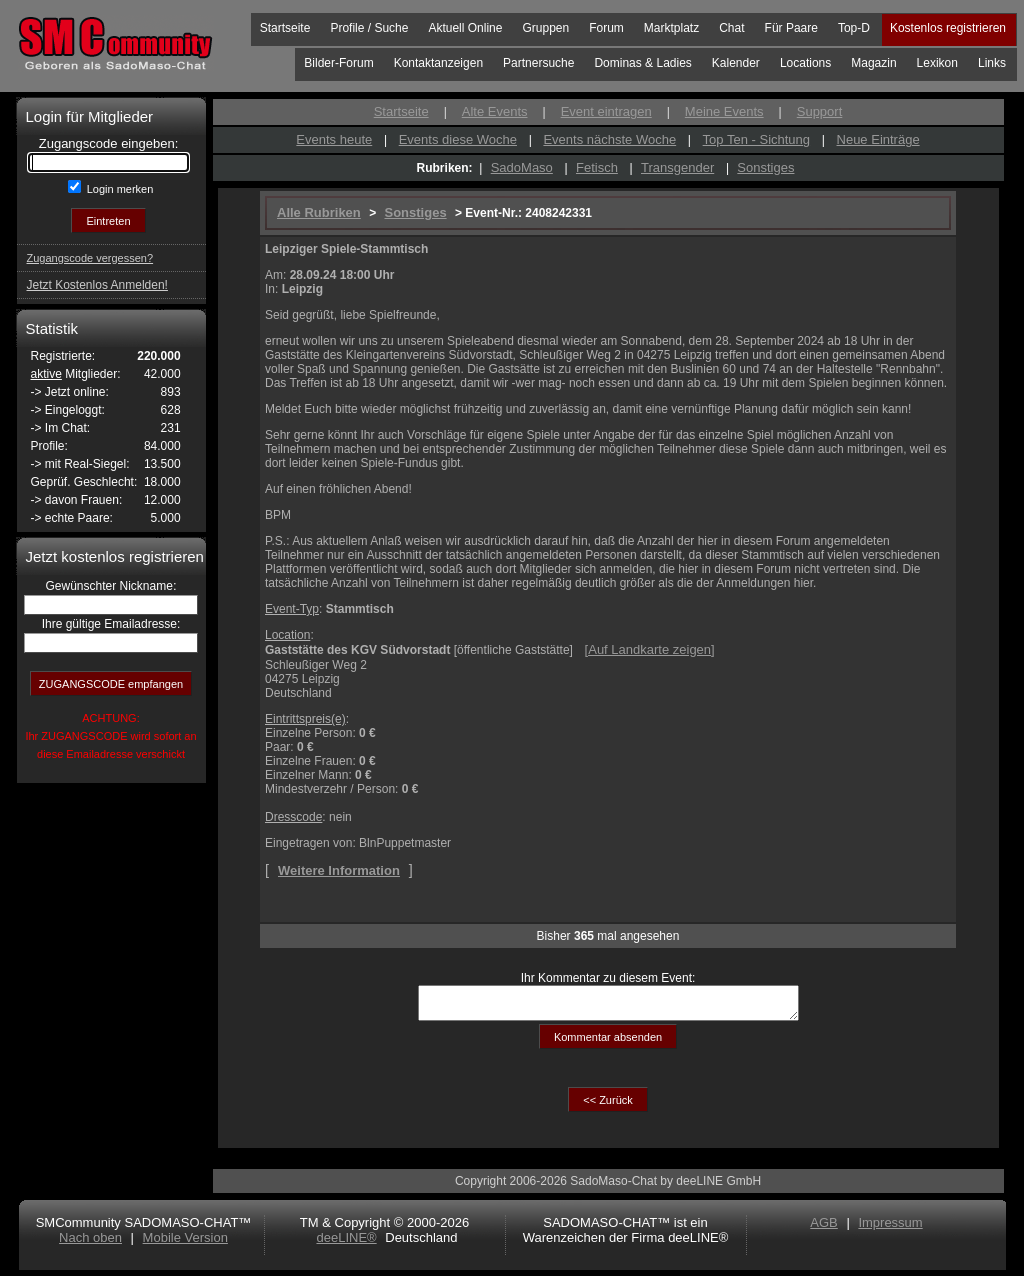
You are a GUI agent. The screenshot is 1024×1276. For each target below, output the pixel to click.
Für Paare (791, 28)
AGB (823, 1228)
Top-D (854, 28)
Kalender (736, 63)
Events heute (334, 139)
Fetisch (597, 167)
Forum (606, 28)
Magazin (873, 63)
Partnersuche (538, 63)
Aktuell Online (465, 28)
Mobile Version (185, 1243)
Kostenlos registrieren (948, 28)
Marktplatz (671, 28)
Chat (731, 28)
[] (650, 649)
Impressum (890, 1228)
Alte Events (495, 111)
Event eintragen (606, 111)
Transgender (677, 167)
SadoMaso (522, 167)
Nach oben (90, 1243)
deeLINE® (346, 1243)
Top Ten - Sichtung (756, 139)
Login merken (119, 189)
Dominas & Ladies (642, 63)
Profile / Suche (369, 28)
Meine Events (724, 111)
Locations (805, 63)
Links (992, 63)
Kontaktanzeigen (438, 63)
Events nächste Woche (609, 139)
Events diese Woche (458, 139)
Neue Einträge (878, 139)
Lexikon (937, 63)
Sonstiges (765, 167)
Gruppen (545, 28)
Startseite (285, 28)
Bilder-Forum (338, 63)
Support (820, 111)
